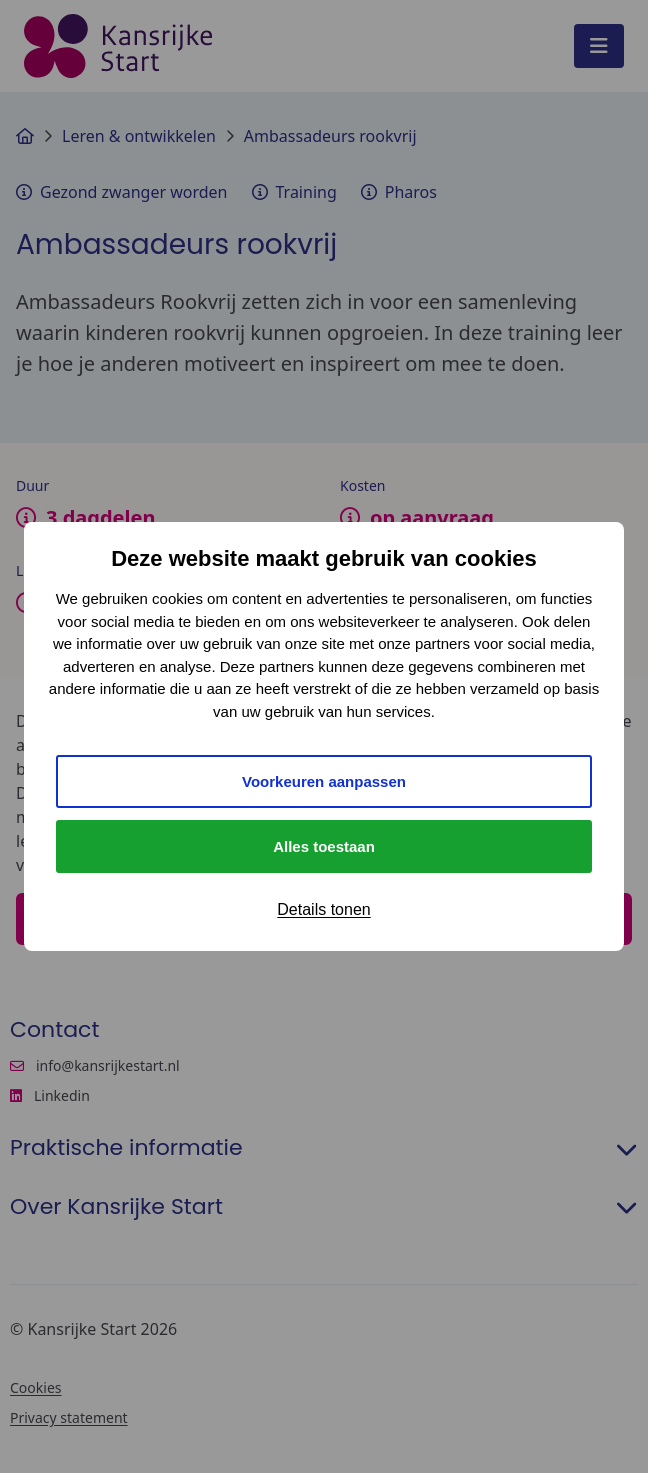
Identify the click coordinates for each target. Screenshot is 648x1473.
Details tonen (323, 909)
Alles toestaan (324, 846)
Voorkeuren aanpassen (324, 781)
